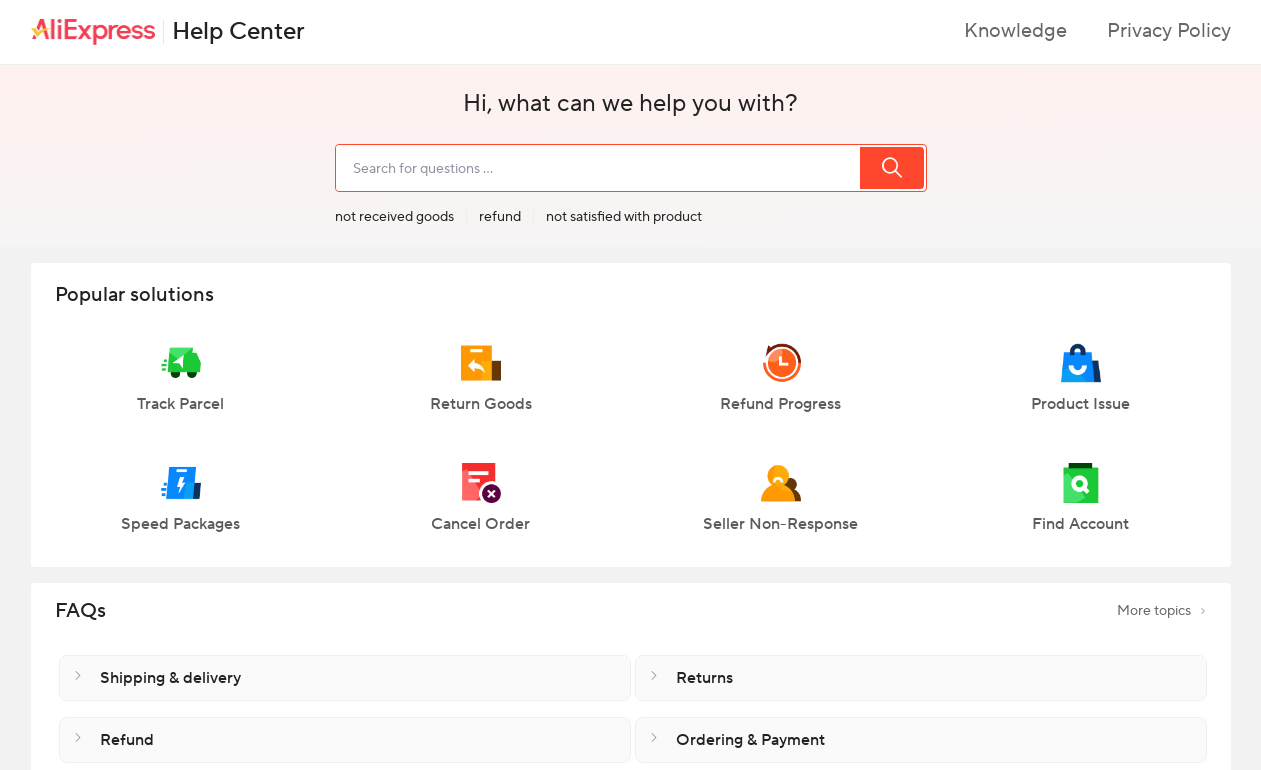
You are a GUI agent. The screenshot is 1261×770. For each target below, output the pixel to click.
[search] (597, 168)
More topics (1162, 611)
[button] (181, 387)
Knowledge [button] (1015, 31)
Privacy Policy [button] (1169, 31)
